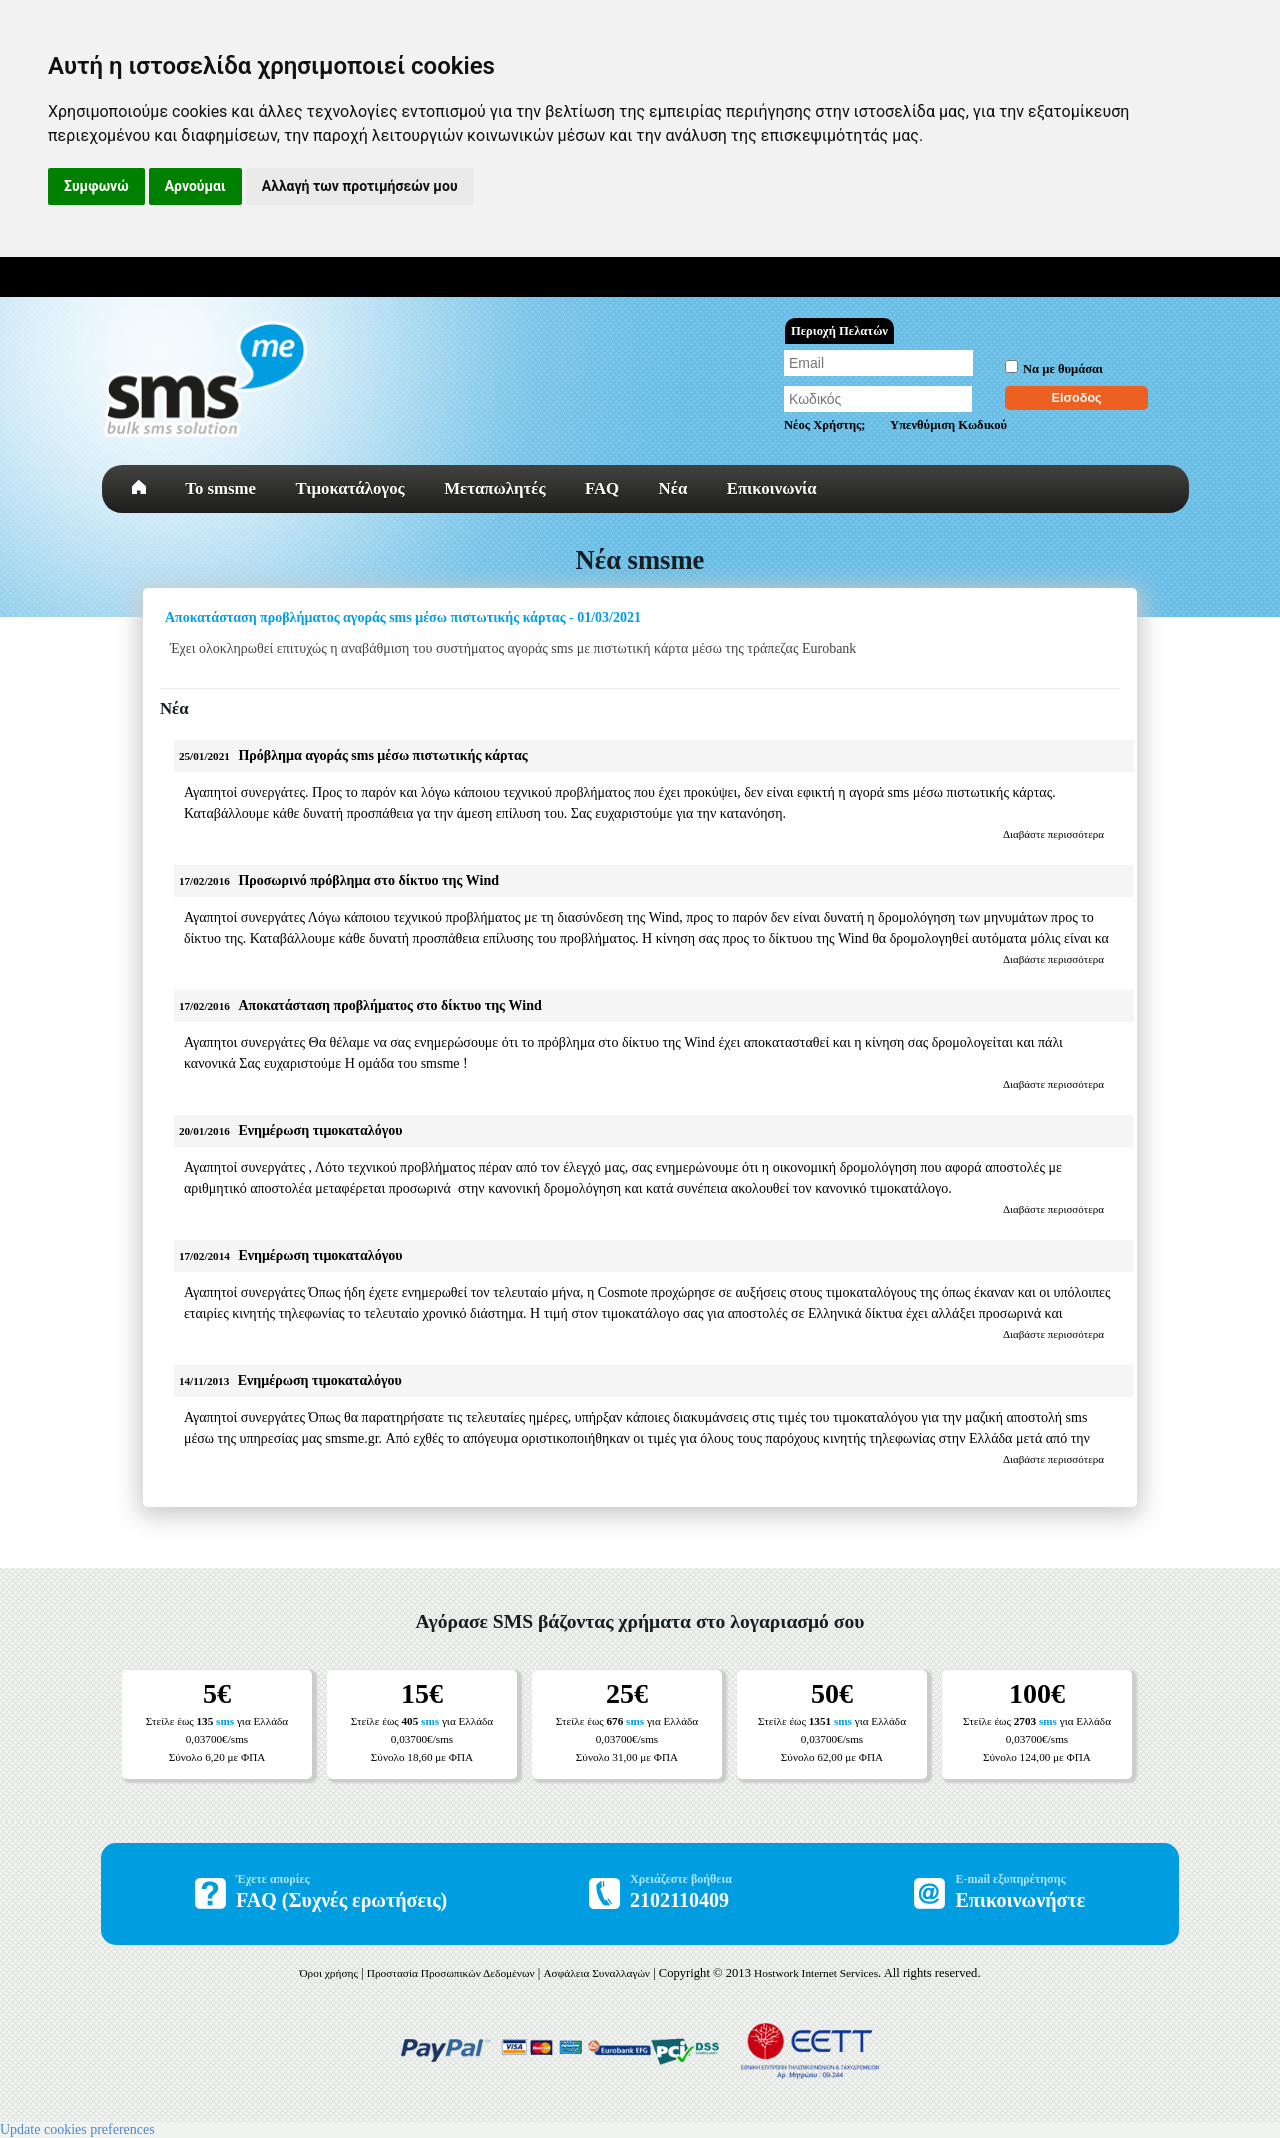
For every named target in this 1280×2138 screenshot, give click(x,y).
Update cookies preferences (77, 2129)
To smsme (220, 488)
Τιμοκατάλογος (349, 488)
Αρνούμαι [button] (195, 186)
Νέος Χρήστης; (825, 425)
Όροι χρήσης (328, 1973)
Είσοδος (1077, 398)
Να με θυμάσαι (1063, 369)
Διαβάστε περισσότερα (1053, 834)
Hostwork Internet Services (816, 1973)
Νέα (673, 488)
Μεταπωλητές (494, 488)
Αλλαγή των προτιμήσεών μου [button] (360, 186)
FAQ (602, 488)
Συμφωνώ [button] (96, 186)
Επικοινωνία (772, 488)
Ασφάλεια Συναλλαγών (596, 1973)
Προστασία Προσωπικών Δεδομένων (451, 1973)
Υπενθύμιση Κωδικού (948, 425)
